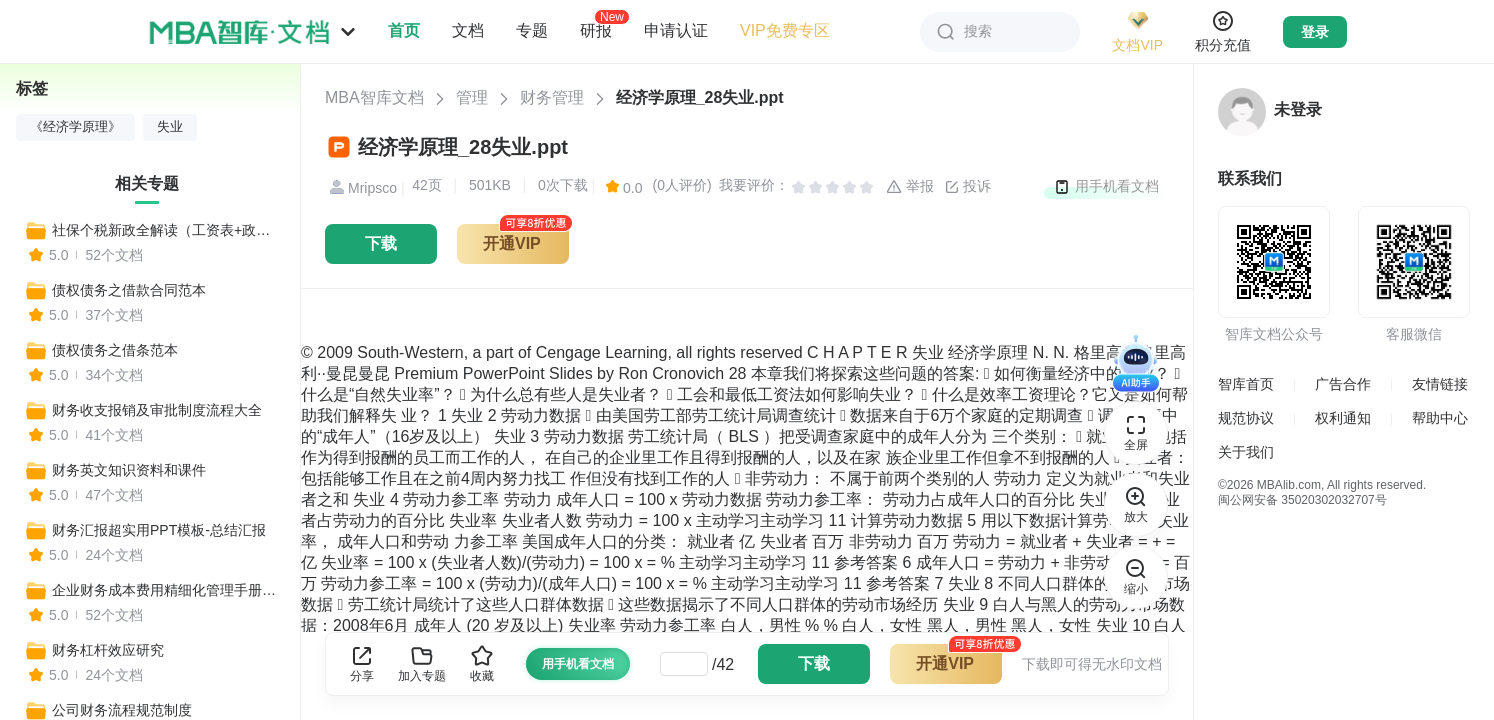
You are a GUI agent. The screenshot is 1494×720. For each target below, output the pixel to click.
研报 (596, 30)
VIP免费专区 (785, 30)
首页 (404, 30)
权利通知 (1343, 418)
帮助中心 (1440, 418)
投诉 (968, 187)
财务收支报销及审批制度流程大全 (157, 410)
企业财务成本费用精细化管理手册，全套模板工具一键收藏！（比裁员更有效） (167, 590)
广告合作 (1343, 384)
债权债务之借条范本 (115, 350)
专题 (532, 30)
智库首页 (1246, 384)
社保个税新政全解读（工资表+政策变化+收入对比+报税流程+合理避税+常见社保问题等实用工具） (167, 230)
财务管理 (552, 97)
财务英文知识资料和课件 (129, 470)
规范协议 (1246, 418)
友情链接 (1440, 384)
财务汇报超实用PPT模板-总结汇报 (159, 530)
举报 (910, 187)
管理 (472, 97)
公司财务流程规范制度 (122, 710)
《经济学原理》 (75, 127)
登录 (1315, 32)
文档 (468, 30)
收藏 (482, 663)
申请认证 (676, 30)
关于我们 (1246, 452)
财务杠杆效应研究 (108, 650)
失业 (170, 127)
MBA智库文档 (374, 97)
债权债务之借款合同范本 (129, 290)
